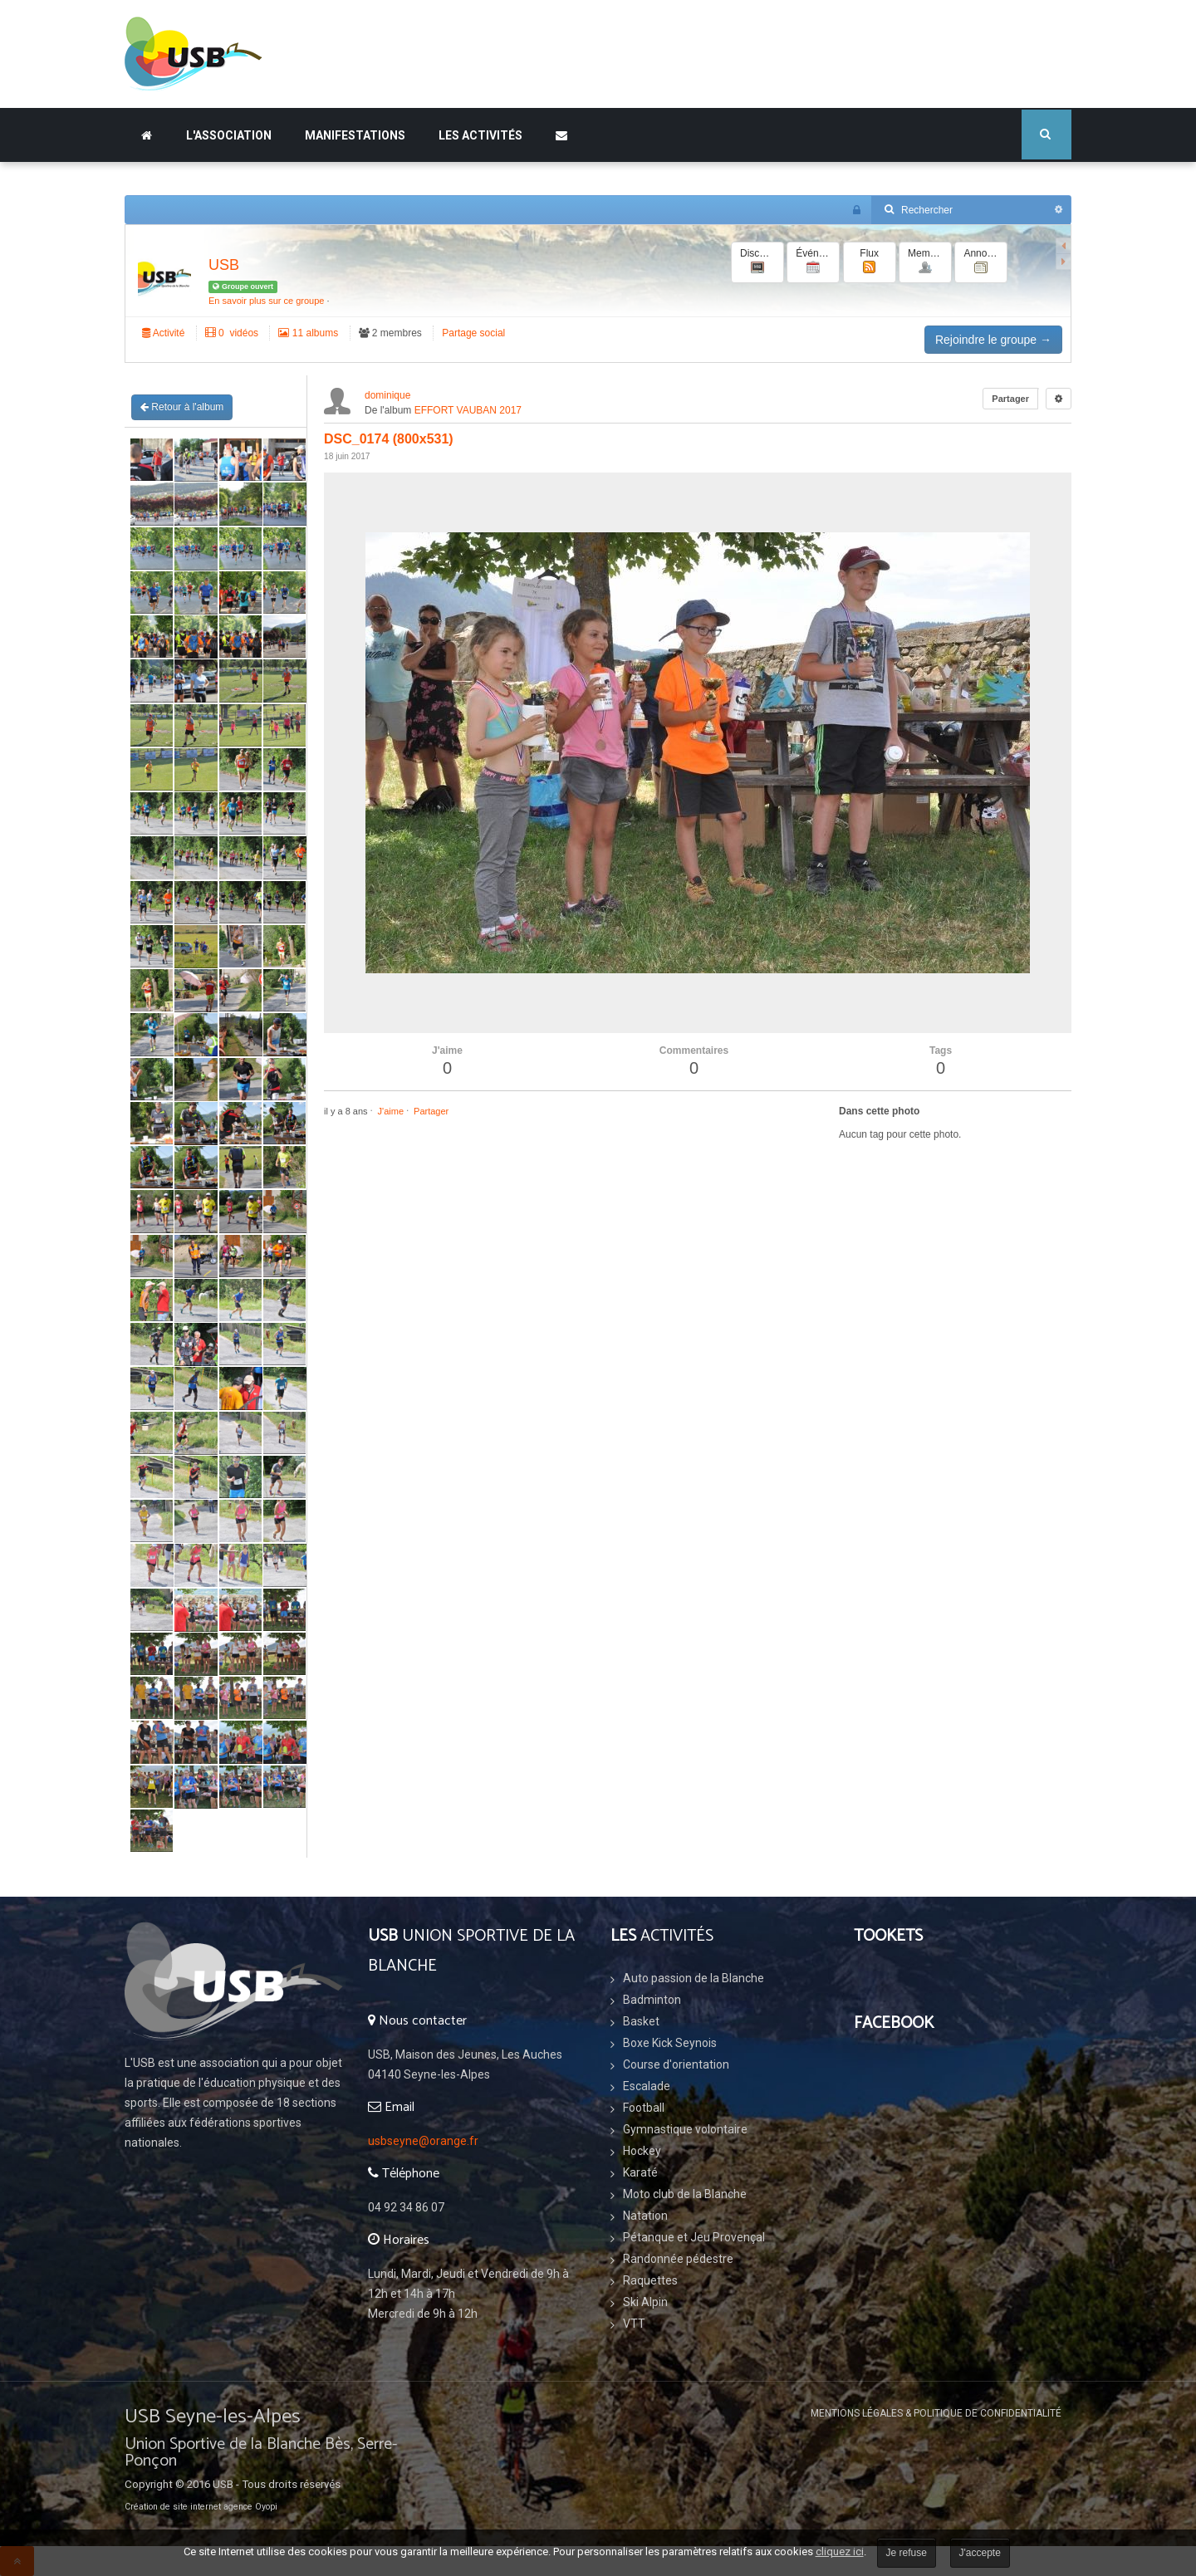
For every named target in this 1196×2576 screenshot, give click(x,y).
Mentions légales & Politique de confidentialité (936, 2413)
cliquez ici (840, 2551)
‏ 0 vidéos (231, 333)
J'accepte (980, 2553)
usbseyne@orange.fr (423, 2140)
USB (223, 265)
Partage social (473, 333)
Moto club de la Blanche (685, 2194)
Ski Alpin (645, 2302)
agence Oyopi (250, 2506)
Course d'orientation (676, 2064)
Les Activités (480, 135)
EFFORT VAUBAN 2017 (468, 410)
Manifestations (355, 135)
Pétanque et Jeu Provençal (694, 2237)
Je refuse (906, 2553)
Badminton (652, 1999)
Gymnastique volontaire (685, 2129)
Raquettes (650, 2280)
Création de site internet (173, 2506)
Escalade (646, 2086)
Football (643, 2107)
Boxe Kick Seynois (670, 2043)
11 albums (308, 333)
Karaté (640, 2172)
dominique (387, 395)
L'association (229, 135)
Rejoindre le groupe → (993, 339)
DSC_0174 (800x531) (388, 439)
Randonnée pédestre (678, 2258)
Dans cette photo (879, 1111)
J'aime (391, 1111)
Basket (641, 2021)
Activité (163, 333)
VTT (634, 2323)
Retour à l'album (181, 407)
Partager (1010, 399)
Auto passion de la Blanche (693, 1978)
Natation (645, 2215)
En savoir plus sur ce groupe (266, 301)
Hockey (642, 2150)
